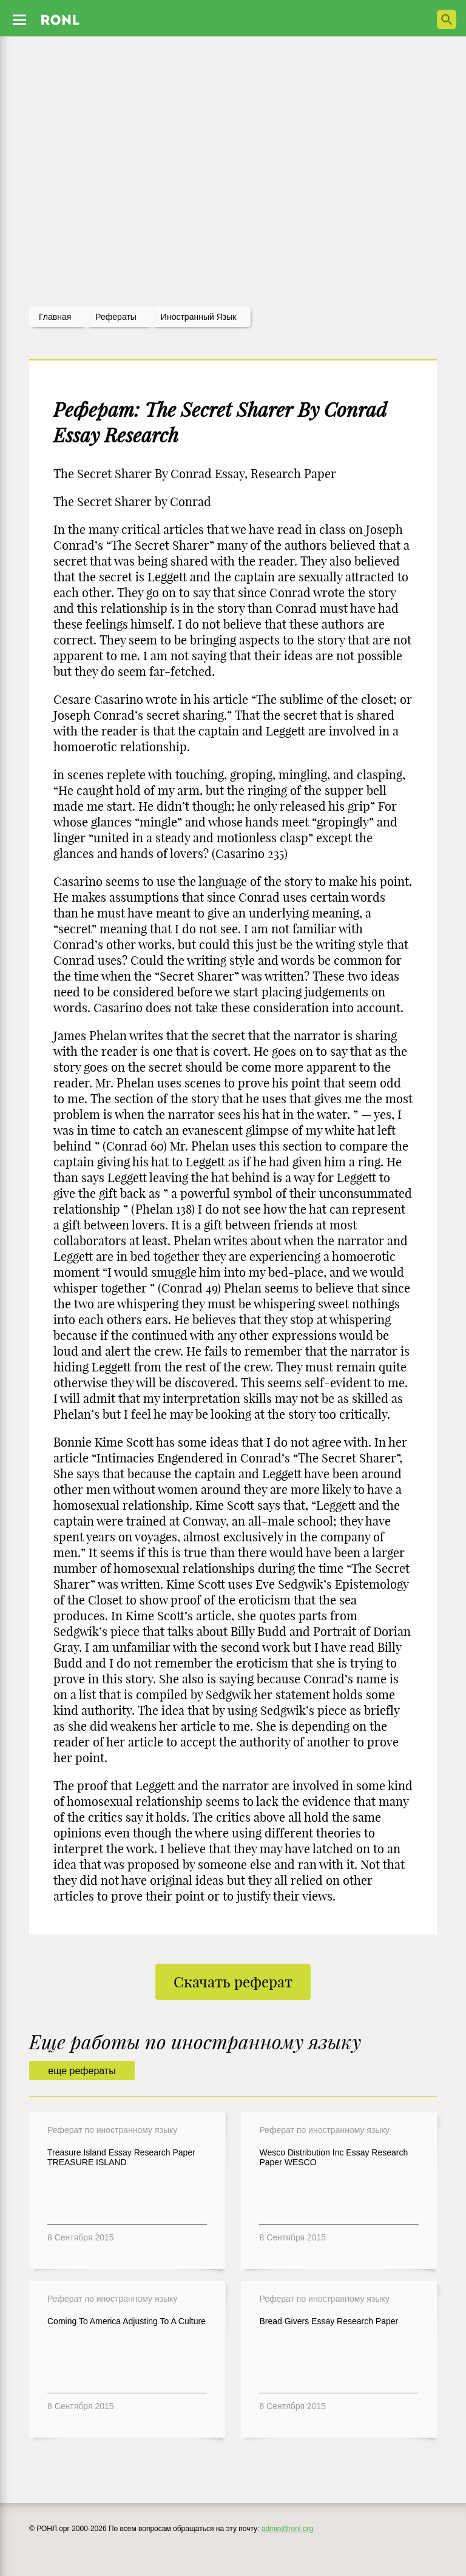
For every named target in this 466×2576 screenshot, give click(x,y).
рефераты (116, 317)
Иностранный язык (199, 317)
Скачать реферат (233, 1982)
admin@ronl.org (288, 2528)
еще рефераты (81, 2071)
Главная (55, 317)
